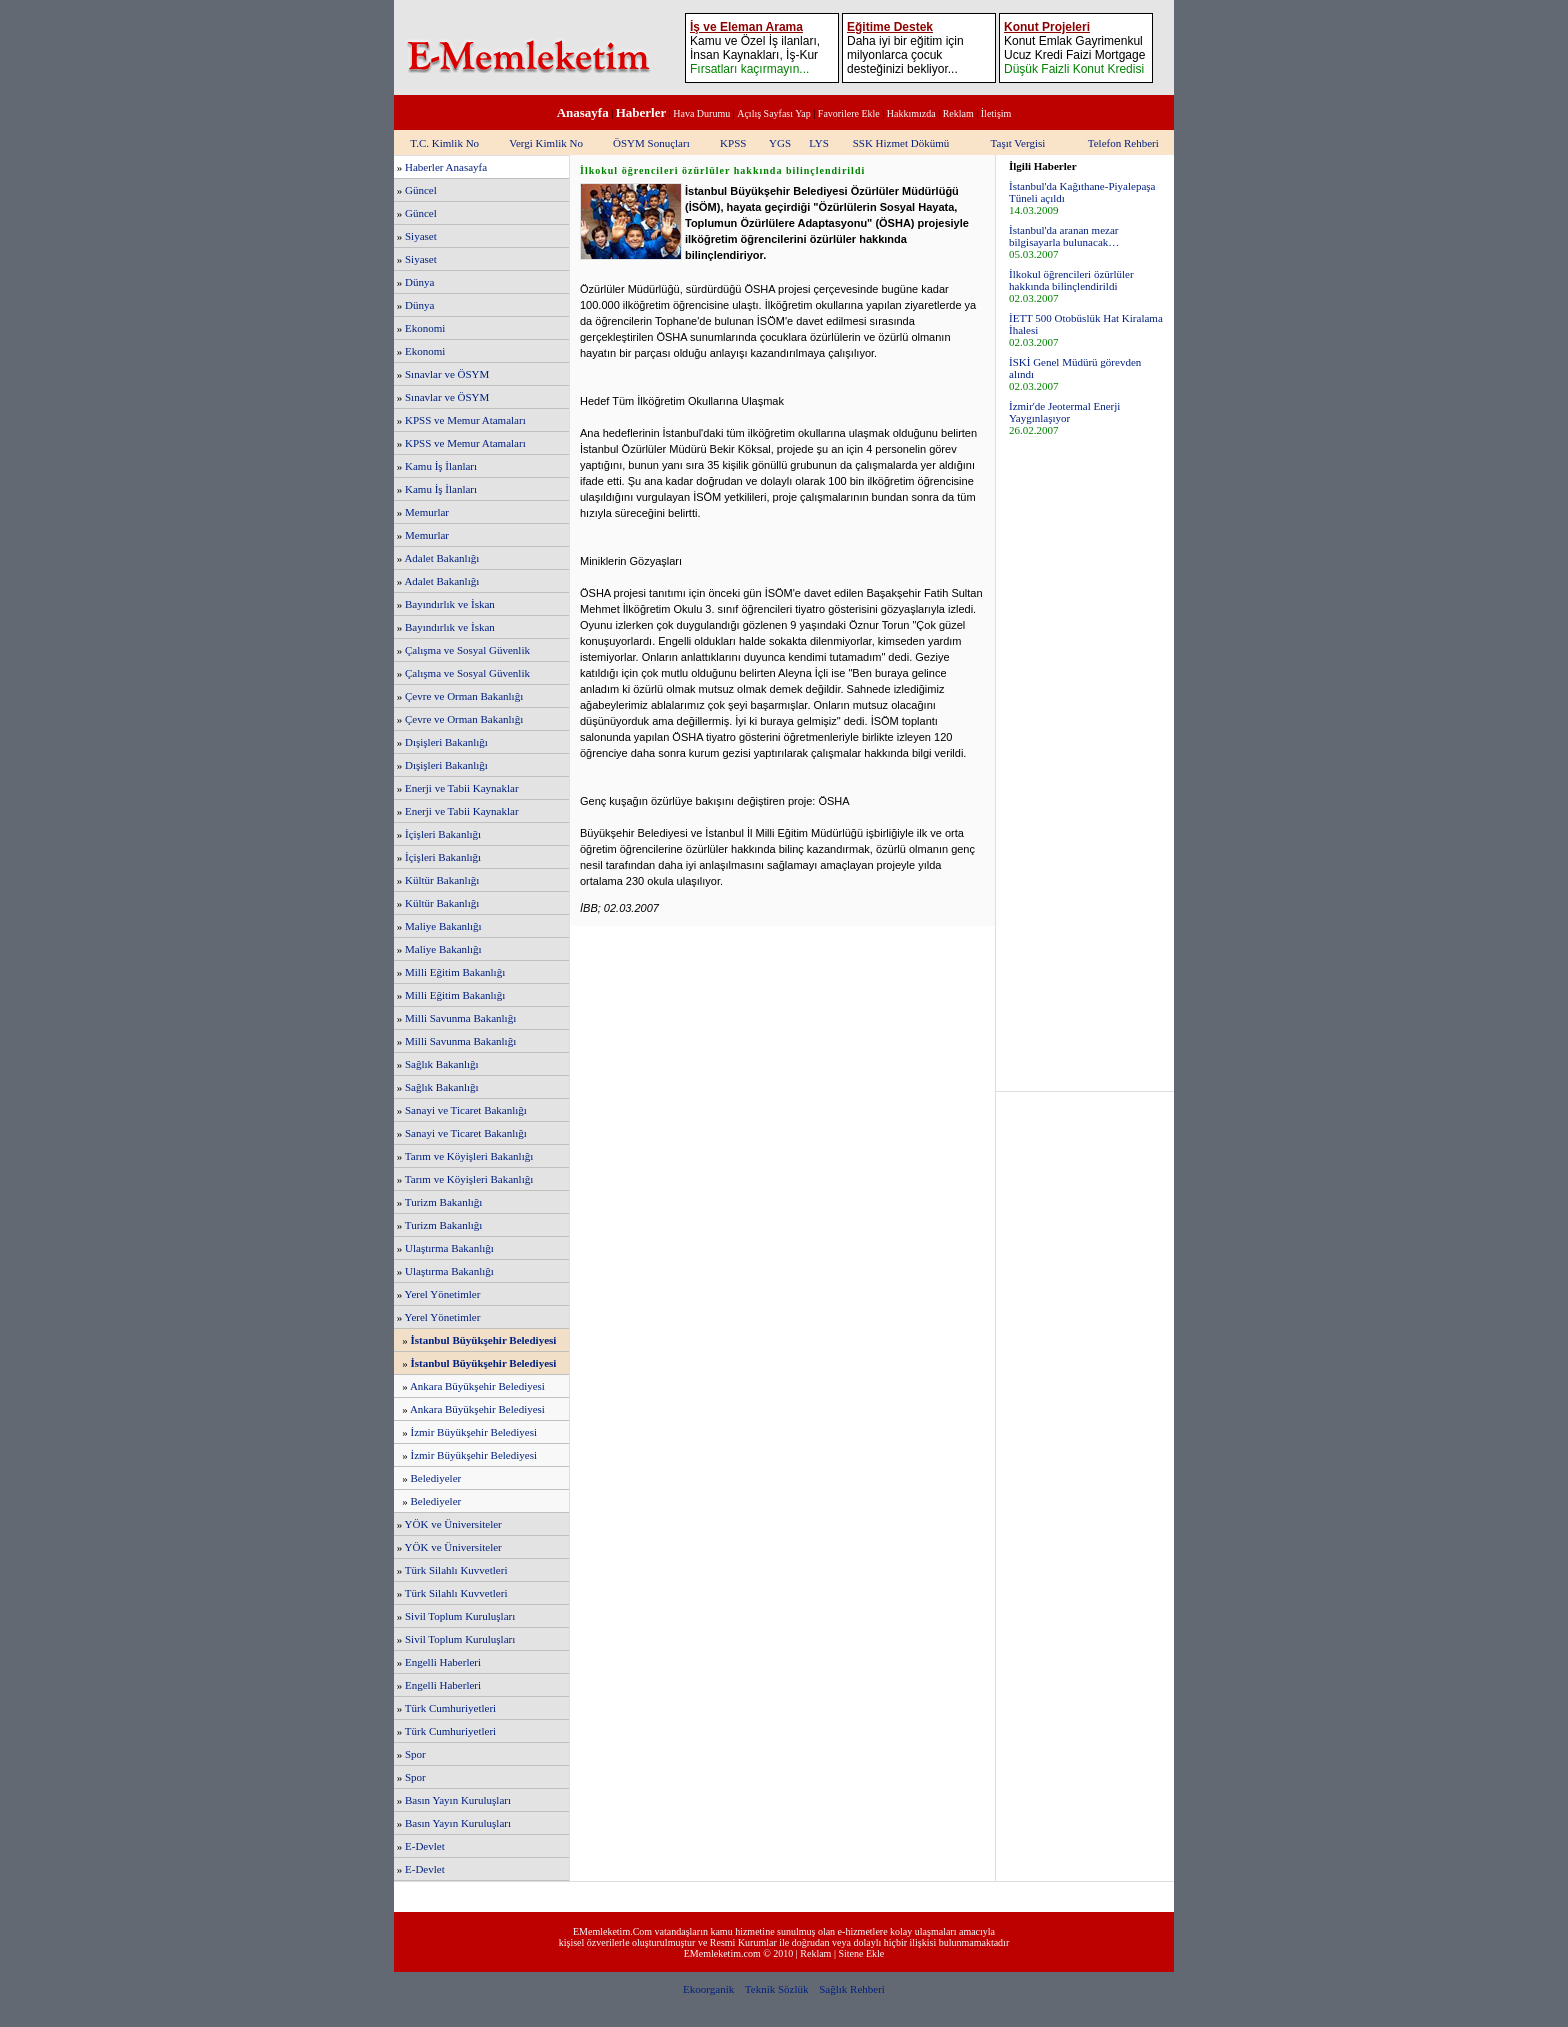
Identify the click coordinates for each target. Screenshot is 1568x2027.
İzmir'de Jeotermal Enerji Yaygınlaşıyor (1064, 412)
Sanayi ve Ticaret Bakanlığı (466, 1110)
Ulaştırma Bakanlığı (449, 1248)
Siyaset (421, 236)
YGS (780, 143)
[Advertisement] (1085, 763)
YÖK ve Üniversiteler (453, 1524)
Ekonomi (425, 328)
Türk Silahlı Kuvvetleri (456, 1570)
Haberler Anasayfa (446, 167)
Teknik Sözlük (777, 1989)
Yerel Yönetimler (443, 1294)
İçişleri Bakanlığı (443, 834)
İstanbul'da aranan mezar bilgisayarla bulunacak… (1064, 236)
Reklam (958, 113)
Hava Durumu (701, 113)
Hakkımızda (911, 113)
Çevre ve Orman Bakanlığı (464, 696)
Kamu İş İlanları (441, 466)
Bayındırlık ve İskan (450, 604)
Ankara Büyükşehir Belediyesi (477, 1386)
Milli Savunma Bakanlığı (460, 1018)
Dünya (419, 282)
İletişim (996, 113)
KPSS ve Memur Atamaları (465, 420)
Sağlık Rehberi (852, 1989)
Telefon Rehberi (1123, 143)
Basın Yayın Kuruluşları (458, 1800)
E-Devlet (425, 1846)
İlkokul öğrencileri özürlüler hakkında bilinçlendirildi (1071, 280)
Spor (415, 1754)
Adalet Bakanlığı (441, 558)
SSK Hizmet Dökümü (901, 143)
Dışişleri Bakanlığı (446, 742)
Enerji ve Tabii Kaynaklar (462, 788)
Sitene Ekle (861, 1953)
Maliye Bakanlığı (443, 926)
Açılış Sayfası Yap (774, 113)
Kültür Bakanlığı (442, 880)
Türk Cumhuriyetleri (450, 1708)
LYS (819, 143)
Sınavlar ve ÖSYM (447, 374)
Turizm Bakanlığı (444, 1202)
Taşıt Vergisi (1018, 143)
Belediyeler (436, 1478)
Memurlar (427, 512)
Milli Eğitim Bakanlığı (455, 972)
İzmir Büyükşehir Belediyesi (474, 1432)
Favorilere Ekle (849, 113)
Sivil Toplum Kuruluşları (460, 1616)
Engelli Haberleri (443, 1662)
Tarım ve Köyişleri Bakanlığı (469, 1156)
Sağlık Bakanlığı (442, 1064)
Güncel (421, 190)
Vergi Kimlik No (546, 143)
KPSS (733, 143)
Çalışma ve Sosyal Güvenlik (467, 650)
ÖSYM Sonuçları (651, 143)
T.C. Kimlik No (444, 143)
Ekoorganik (708, 1989)
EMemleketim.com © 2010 (739, 1953)
